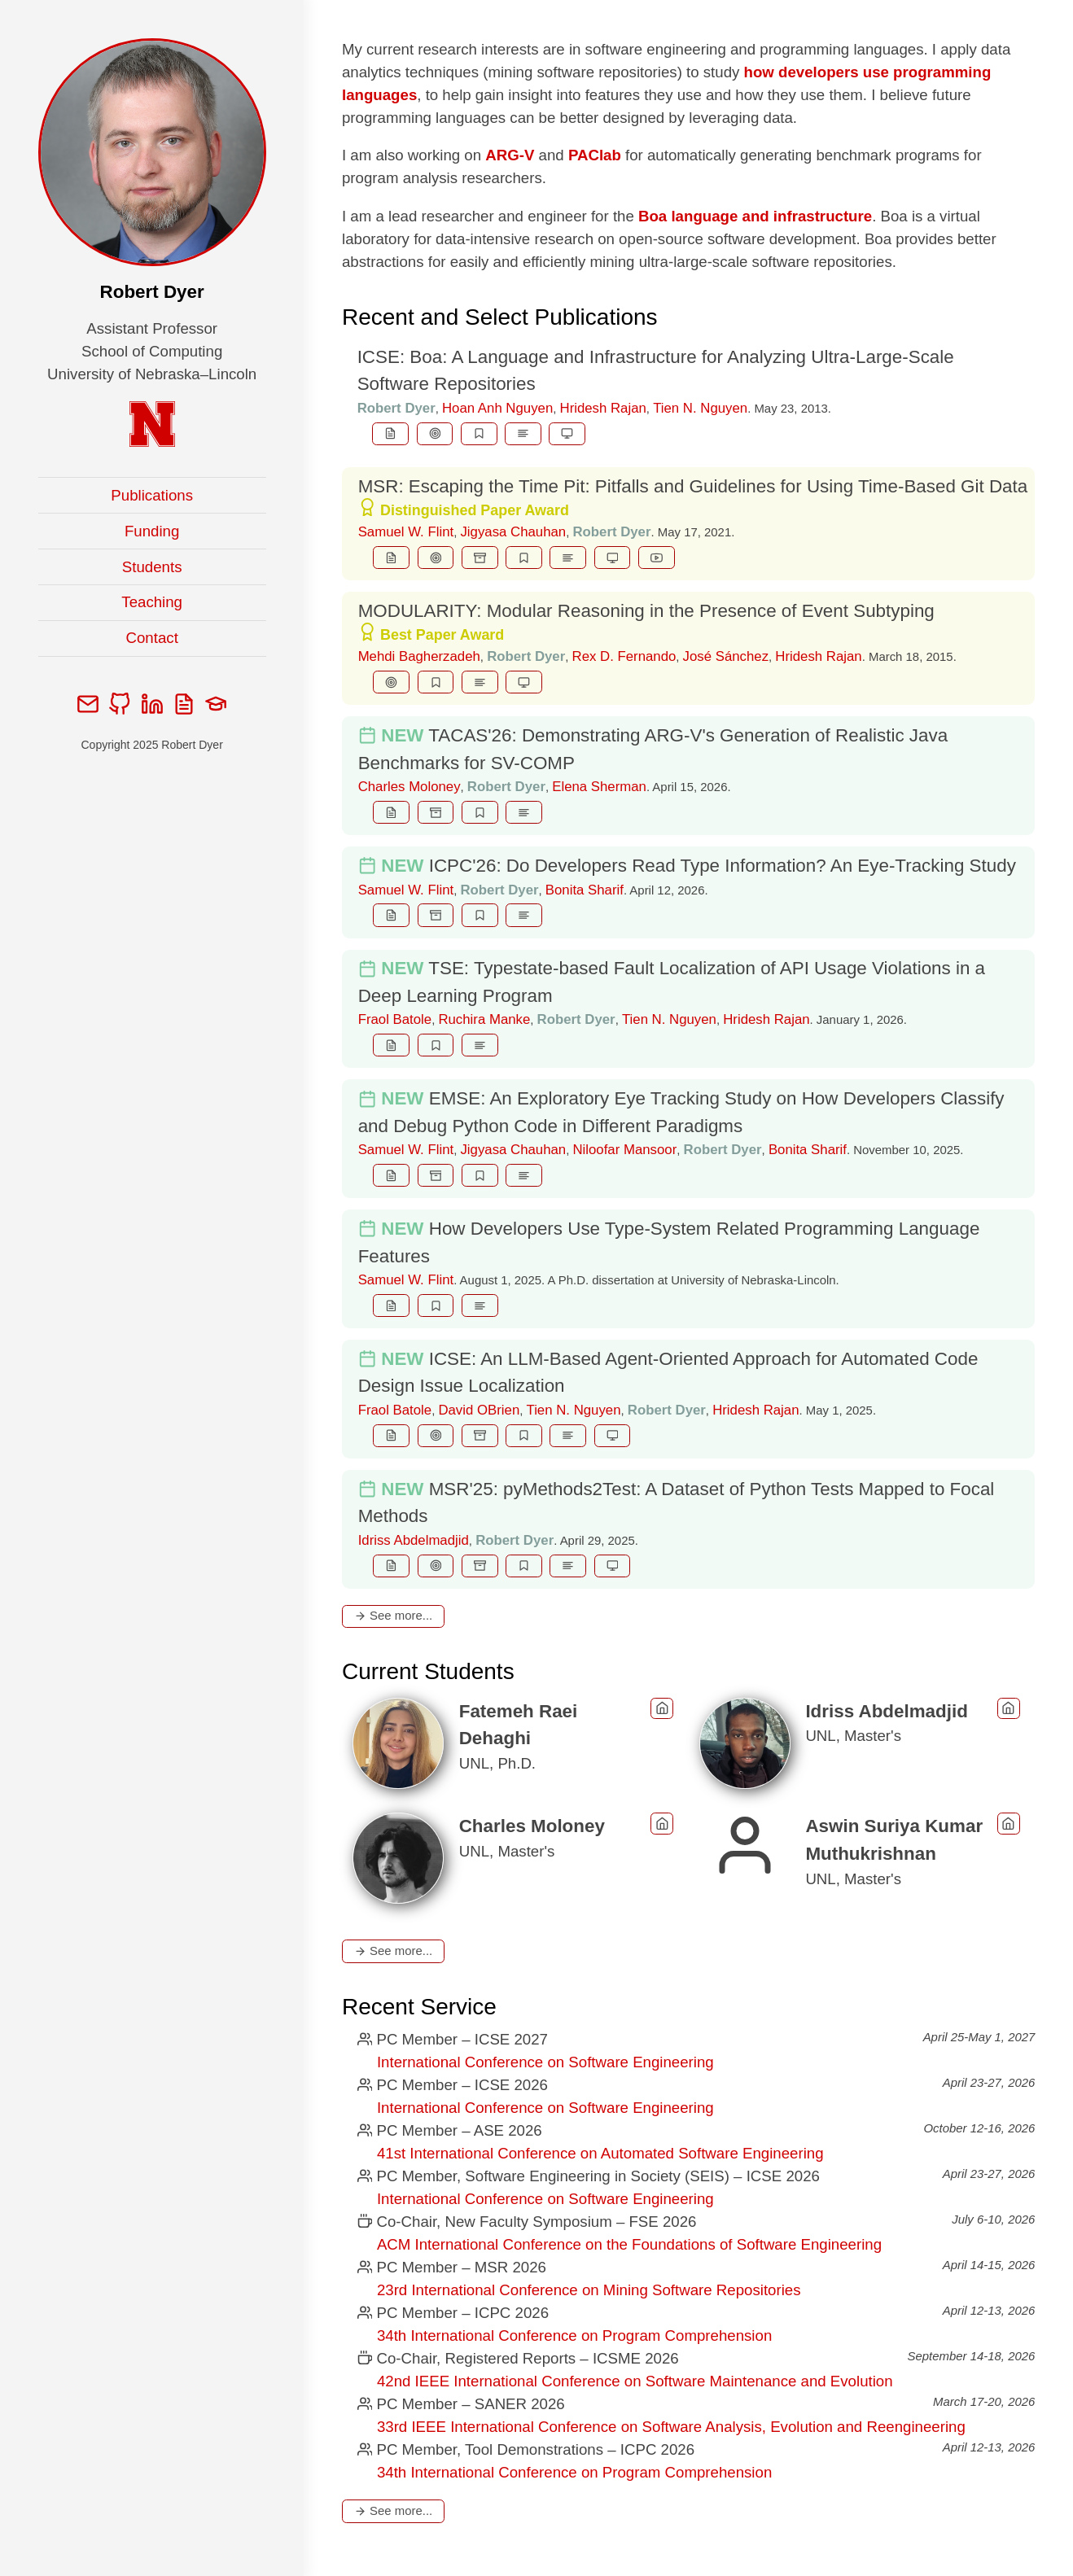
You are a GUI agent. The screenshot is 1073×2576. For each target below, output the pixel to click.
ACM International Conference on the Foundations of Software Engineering (629, 2244)
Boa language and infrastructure (755, 216)
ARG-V (509, 155)
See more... (393, 1615)
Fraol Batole (394, 1019)
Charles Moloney (409, 786)
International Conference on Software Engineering (545, 2062)
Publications (152, 495)
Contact (152, 637)
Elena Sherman (599, 786)
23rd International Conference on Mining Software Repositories (589, 2289)
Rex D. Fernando (624, 656)
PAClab (594, 155)
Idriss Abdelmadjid (413, 1540)
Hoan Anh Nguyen (497, 408)
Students (152, 566)
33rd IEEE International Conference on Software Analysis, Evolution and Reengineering (671, 2426)
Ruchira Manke (484, 1019)
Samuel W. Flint (406, 532)
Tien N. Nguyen (700, 408)
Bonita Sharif (584, 890)
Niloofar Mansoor (624, 1149)
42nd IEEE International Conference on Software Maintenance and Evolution (635, 2381)
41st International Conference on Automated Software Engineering (600, 2153)
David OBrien (478, 1410)
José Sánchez (726, 656)
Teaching (151, 601)
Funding (152, 531)
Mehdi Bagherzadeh (419, 656)
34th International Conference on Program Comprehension (574, 2335)
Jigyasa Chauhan (513, 532)
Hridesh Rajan (603, 408)
